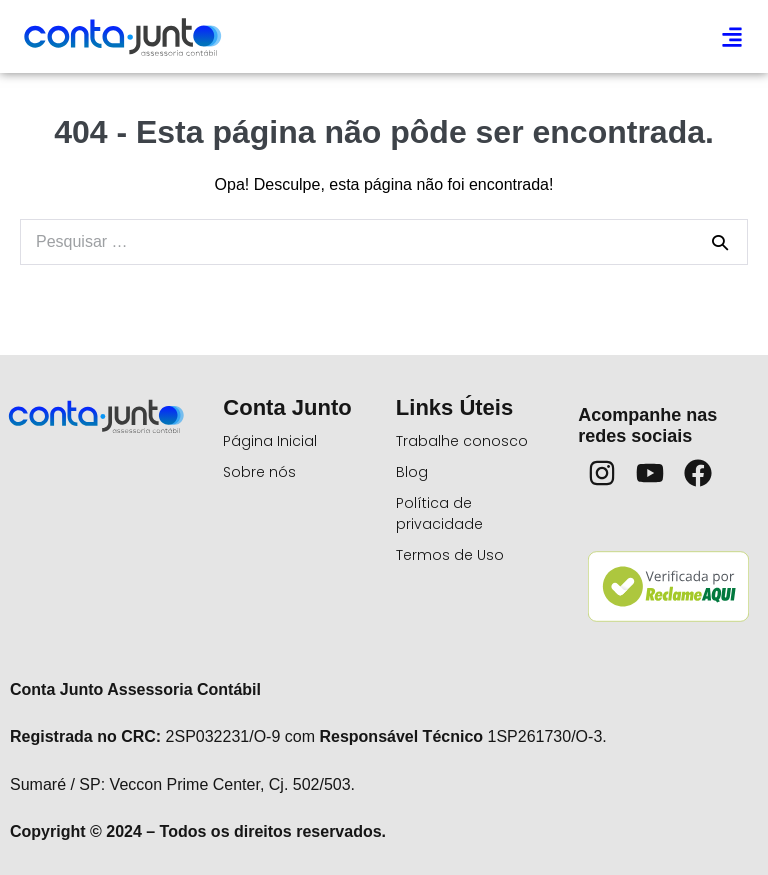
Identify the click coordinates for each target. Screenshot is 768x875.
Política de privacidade (439, 513)
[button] (731, 36)
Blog (412, 472)
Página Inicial (270, 441)
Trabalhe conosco (462, 441)
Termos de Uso (450, 555)
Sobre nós (259, 472)
